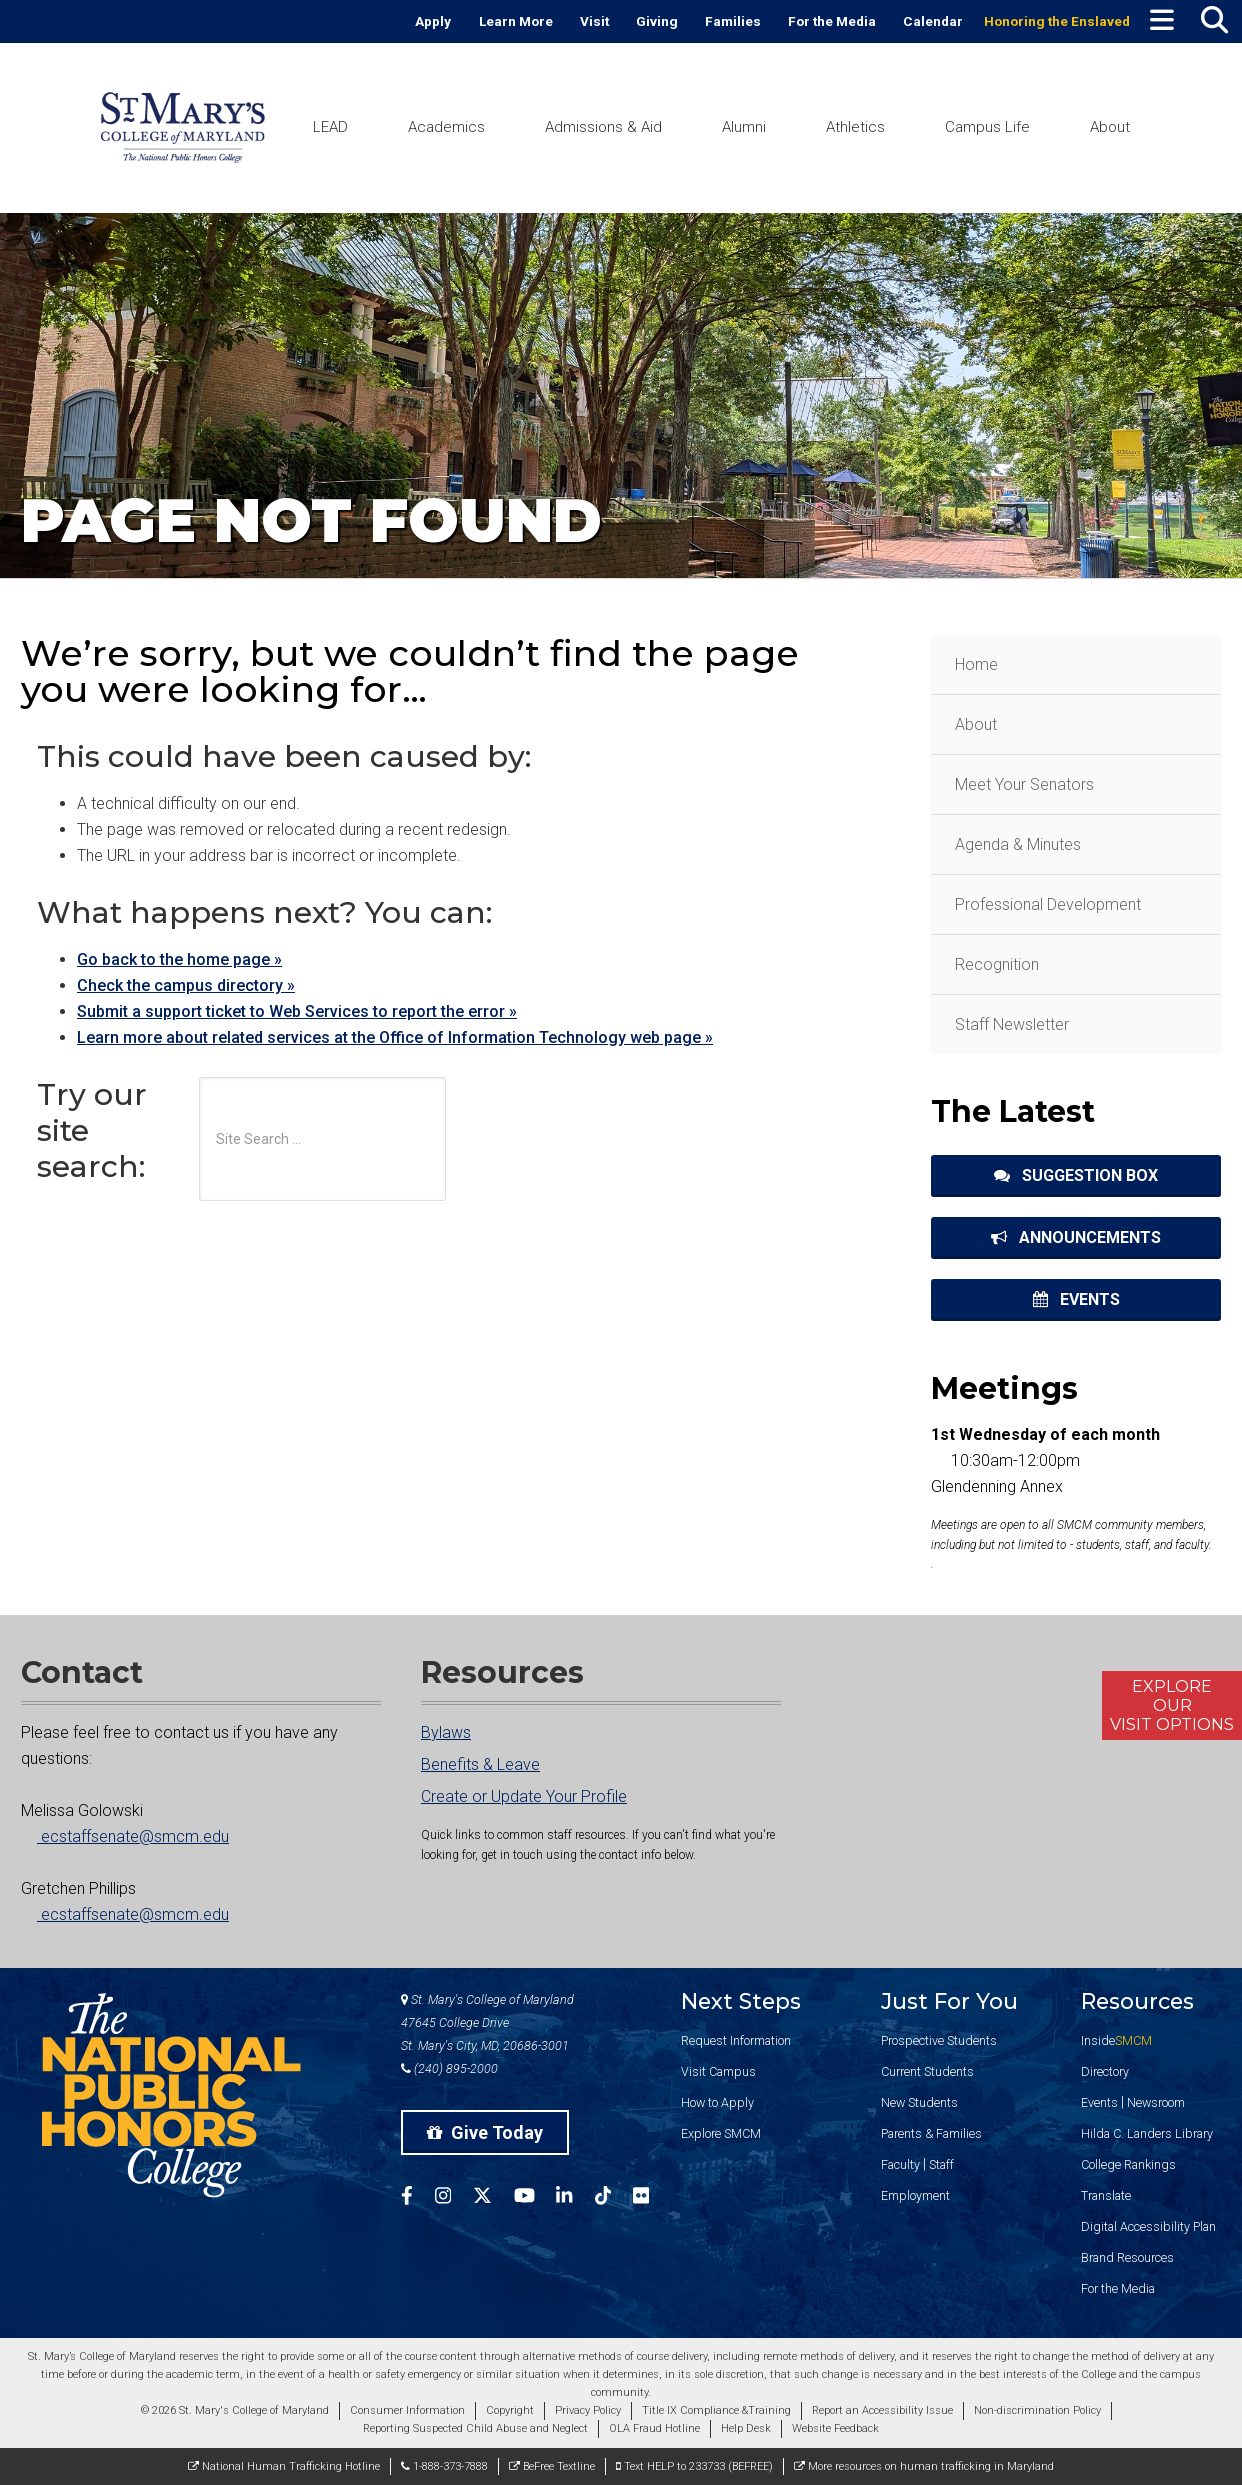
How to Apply (717, 2102)
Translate (1106, 2195)
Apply (433, 21)
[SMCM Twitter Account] (493, 2198)
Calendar (933, 21)
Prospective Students (939, 2040)
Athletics (855, 127)
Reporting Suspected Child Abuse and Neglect (475, 2428)
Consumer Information (407, 2410)
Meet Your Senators (1024, 784)
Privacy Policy (588, 2410)
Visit (594, 21)
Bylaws (446, 1732)
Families (733, 21)
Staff (941, 2164)
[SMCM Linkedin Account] (575, 2198)
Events (1076, 1299)
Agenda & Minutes (1018, 844)
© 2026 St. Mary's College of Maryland (235, 2410)
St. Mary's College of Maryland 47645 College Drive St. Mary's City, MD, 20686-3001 (487, 2022)
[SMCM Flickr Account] (652, 2198)
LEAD (330, 127)
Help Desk (746, 2428)
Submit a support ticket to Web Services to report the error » (297, 1011)
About (1110, 127)
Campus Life (987, 127)
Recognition (997, 964)
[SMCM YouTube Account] (535, 2198)
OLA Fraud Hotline (654, 2428)
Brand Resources (1127, 2257)
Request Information (736, 2040)
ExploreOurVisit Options (1172, 1705)
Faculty (900, 2164)
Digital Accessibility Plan (1148, 2226)
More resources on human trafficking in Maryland (924, 2466)
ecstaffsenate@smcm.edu (125, 1836)
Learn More (516, 21)
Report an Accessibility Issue (882, 2410)
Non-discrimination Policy (1037, 2410)
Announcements (1076, 1237)
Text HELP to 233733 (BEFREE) (694, 2466)
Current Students (927, 2071)
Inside (1116, 2040)
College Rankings (1128, 2164)
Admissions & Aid (603, 127)
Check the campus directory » (186, 985)
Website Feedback (835, 2428)
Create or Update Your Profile (524, 1796)
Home (976, 664)
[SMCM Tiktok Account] (614, 2198)
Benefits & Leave (480, 1764)
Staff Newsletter (1012, 1024)
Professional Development (1048, 904)
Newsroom (1156, 2102)
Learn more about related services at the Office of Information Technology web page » (395, 1037)
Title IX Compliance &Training (716, 2410)
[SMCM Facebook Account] (418, 2198)
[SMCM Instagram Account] (454, 2198)
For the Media (832, 21)
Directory (1105, 2071)
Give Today (485, 2132)
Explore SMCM (721, 2133)
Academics (446, 127)
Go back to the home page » (179, 959)
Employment (915, 2195)
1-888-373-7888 (444, 2466)
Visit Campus (718, 2071)
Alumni (744, 127)
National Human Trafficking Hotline (284, 2466)
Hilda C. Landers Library (1147, 2133)
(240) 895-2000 (449, 2068)
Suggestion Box (1076, 1175)
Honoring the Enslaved (1057, 21)
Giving (657, 21)
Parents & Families (931, 2133)
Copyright (510, 2410)
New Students (919, 2102)
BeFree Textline (552, 2466)
